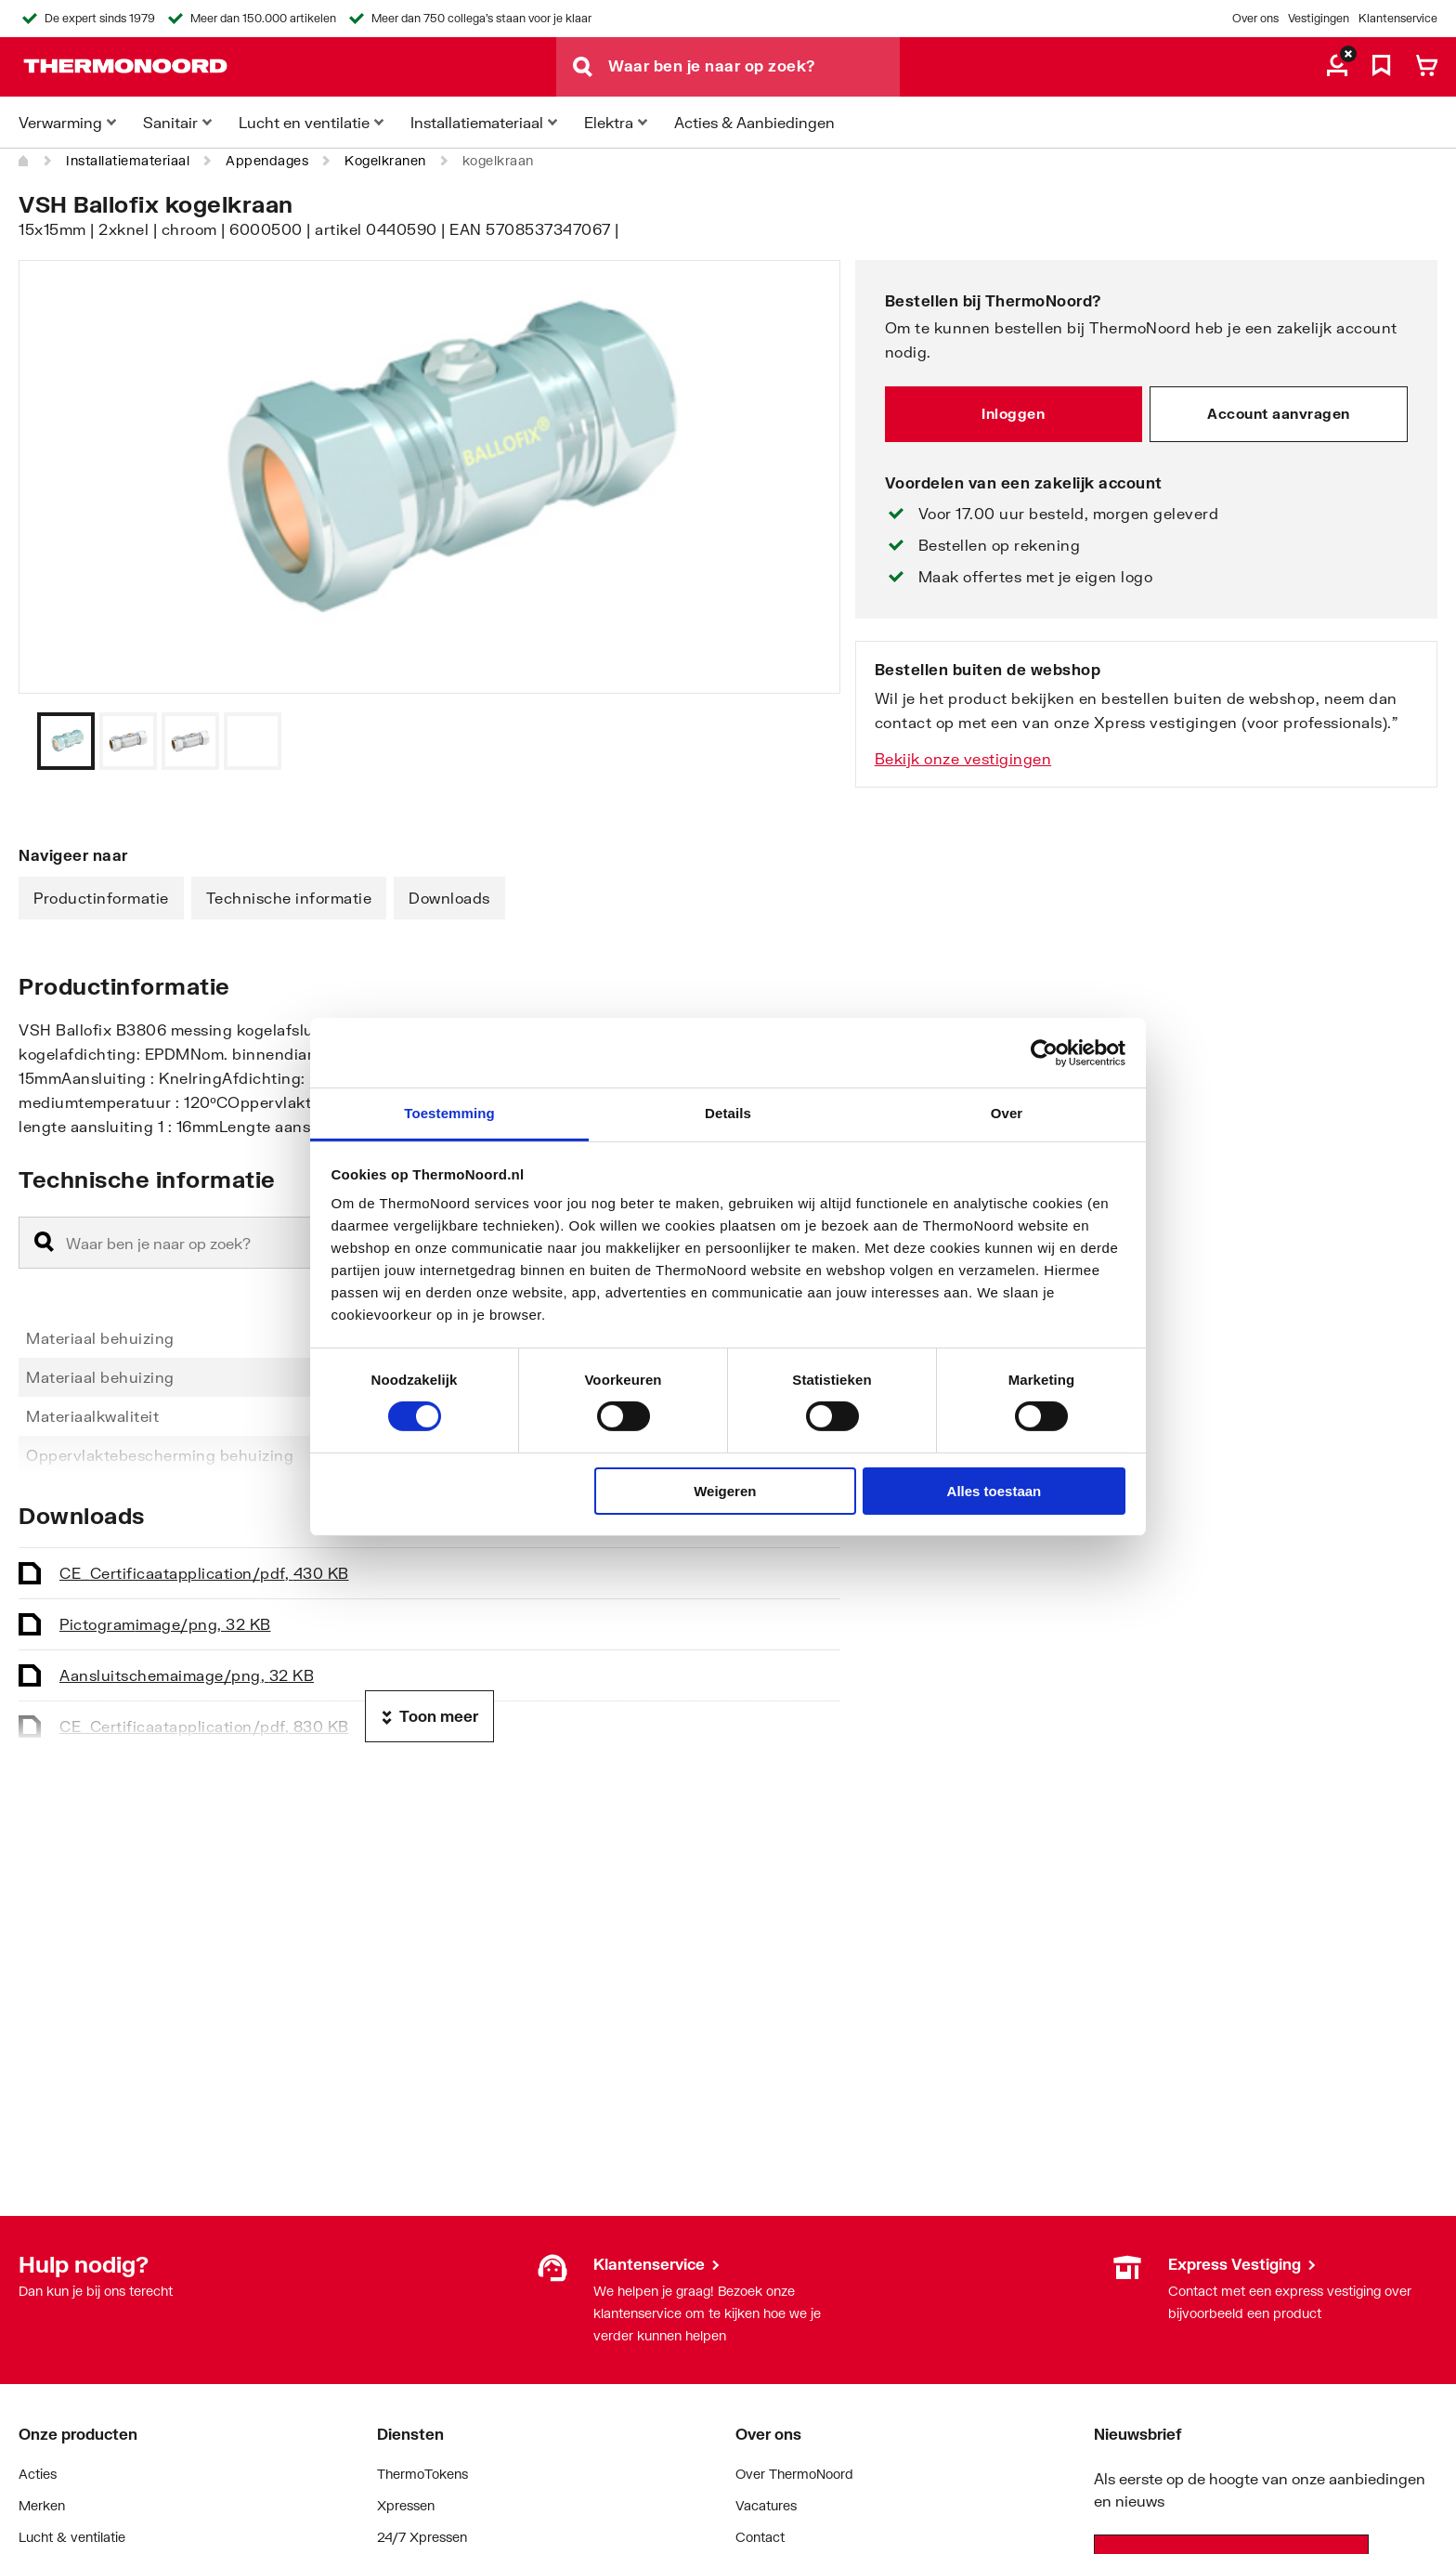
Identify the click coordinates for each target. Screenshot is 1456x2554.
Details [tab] (728, 1113)
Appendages (267, 160)
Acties (38, 2474)
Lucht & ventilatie (72, 2537)
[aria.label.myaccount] (1337, 66)
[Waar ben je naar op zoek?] (754, 67)
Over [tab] (1007, 1113)
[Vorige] (803, 741)
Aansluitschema (186, 1675)
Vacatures (766, 2505)
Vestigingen (1318, 18)
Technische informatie (289, 897)
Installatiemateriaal (127, 160)
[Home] (24, 161)
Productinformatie (101, 897)
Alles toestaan (994, 1491)
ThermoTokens (422, 2474)
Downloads (449, 897)
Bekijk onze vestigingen (963, 758)
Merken (42, 2505)
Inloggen (1013, 413)
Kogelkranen (385, 160)
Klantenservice (1397, 18)
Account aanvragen (1278, 413)
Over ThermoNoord (794, 2474)
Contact (760, 2537)
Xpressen (406, 2505)
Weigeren (725, 1491)
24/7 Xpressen (422, 2537)
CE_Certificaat (204, 1573)
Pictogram (165, 1624)
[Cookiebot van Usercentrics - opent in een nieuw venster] (1044, 1052)
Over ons (1255, 18)
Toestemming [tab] (449, 1113)
